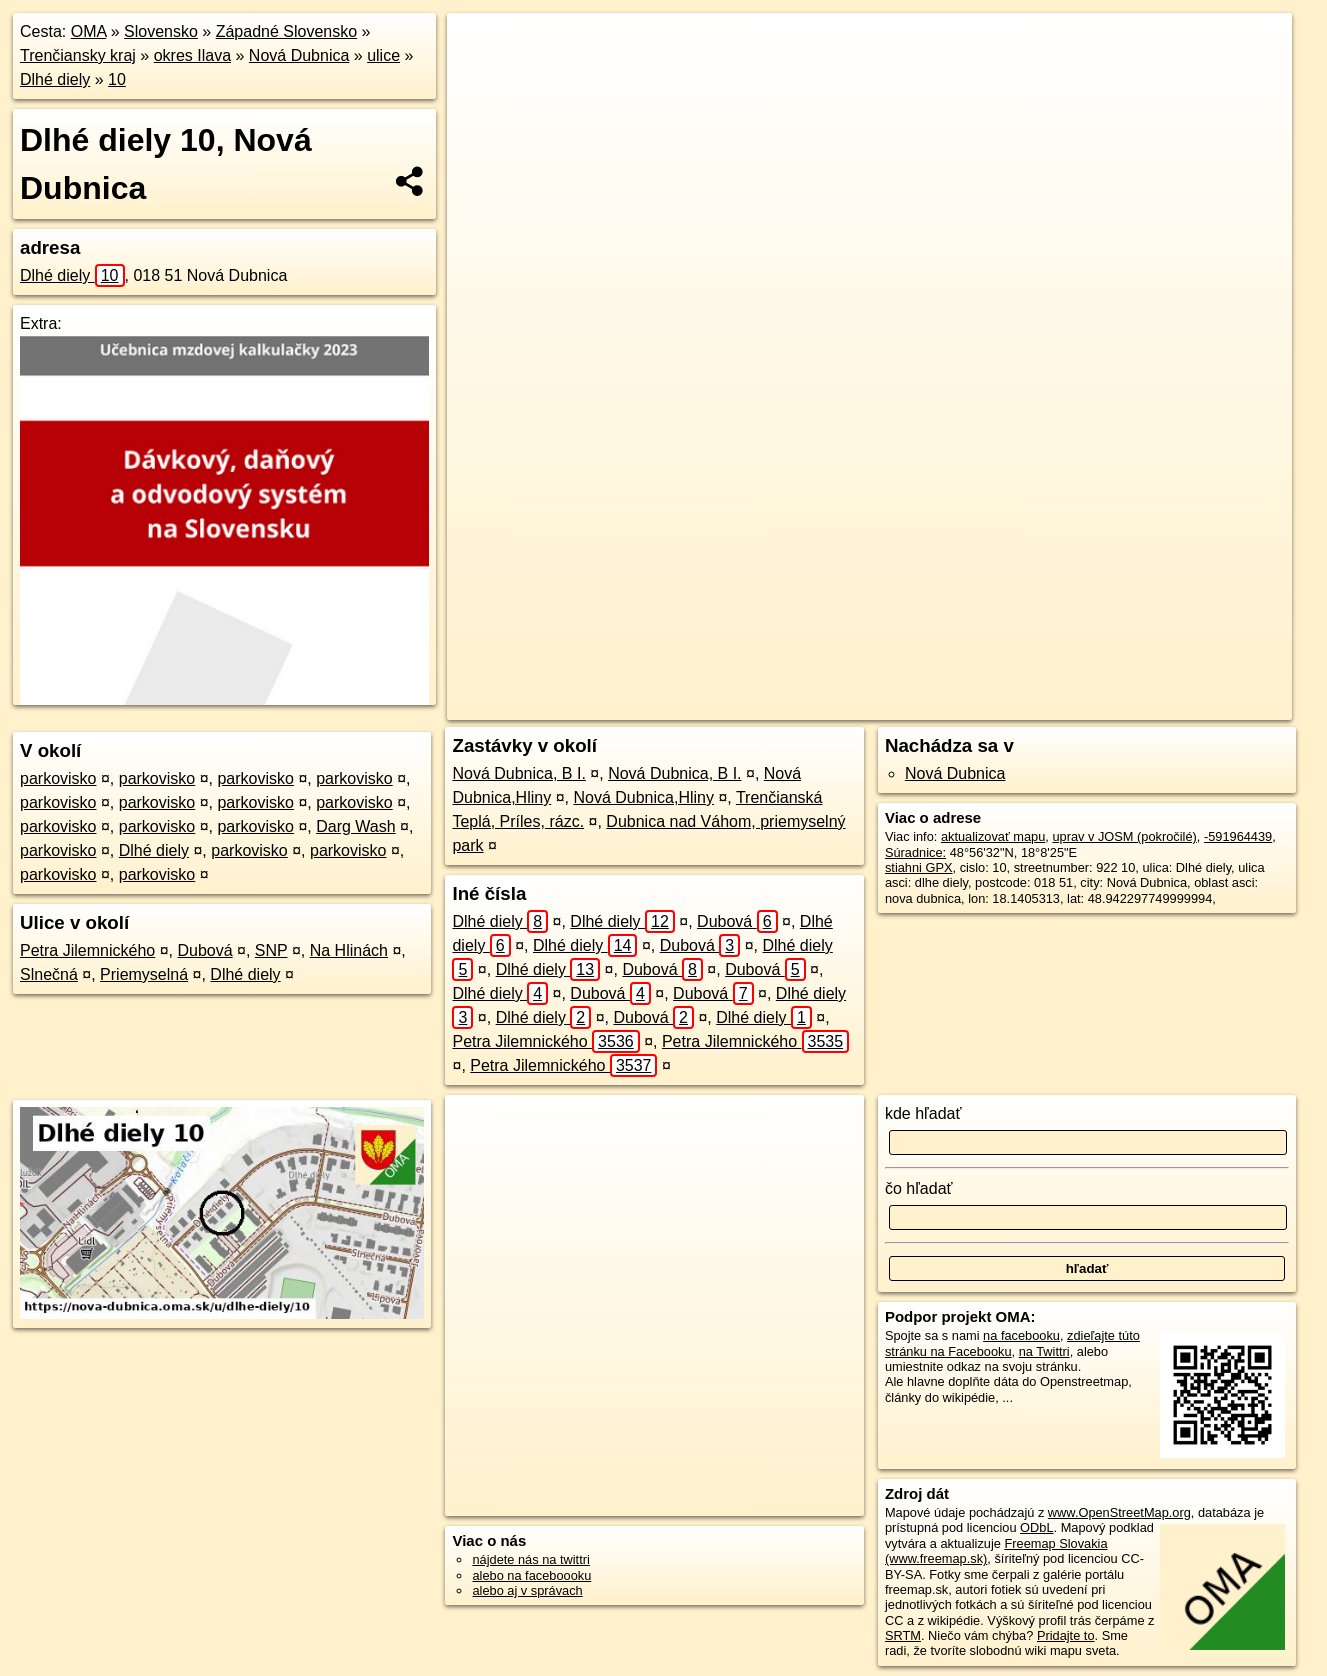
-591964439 (1238, 836)
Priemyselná (144, 974)
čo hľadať (919, 1188)
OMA (89, 31)
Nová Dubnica (299, 55)
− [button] (481, 78)
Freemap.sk (995, 705)
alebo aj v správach (527, 1590)
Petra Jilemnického (87, 950)
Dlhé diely (55, 79)
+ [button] (481, 47)
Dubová (204, 950)
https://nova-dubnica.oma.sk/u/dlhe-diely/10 (1174, 705)
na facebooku (1021, 1335)
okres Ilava (192, 55)
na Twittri (1044, 1351)
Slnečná (49, 974)
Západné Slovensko (286, 31)
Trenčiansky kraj (78, 55)
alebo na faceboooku (531, 1575)
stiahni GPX (919, 867)
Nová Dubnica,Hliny (643, 797)
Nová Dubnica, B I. (518, 773)
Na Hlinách (349, 950)
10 (117, 79)
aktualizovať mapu (993, 836)
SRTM (903, 1635)
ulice (383, 55)
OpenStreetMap (891, 705)
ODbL (1036, 1527)
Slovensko (161, 31)
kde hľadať (923, 1113)
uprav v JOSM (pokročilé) (1124, 836)
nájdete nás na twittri (530, 1559)
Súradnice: (915, 852)
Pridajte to (1066, 1635)
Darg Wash (355, 826)
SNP (271, 950)
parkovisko (58, 778)
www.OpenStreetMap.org (1119, 1512)
